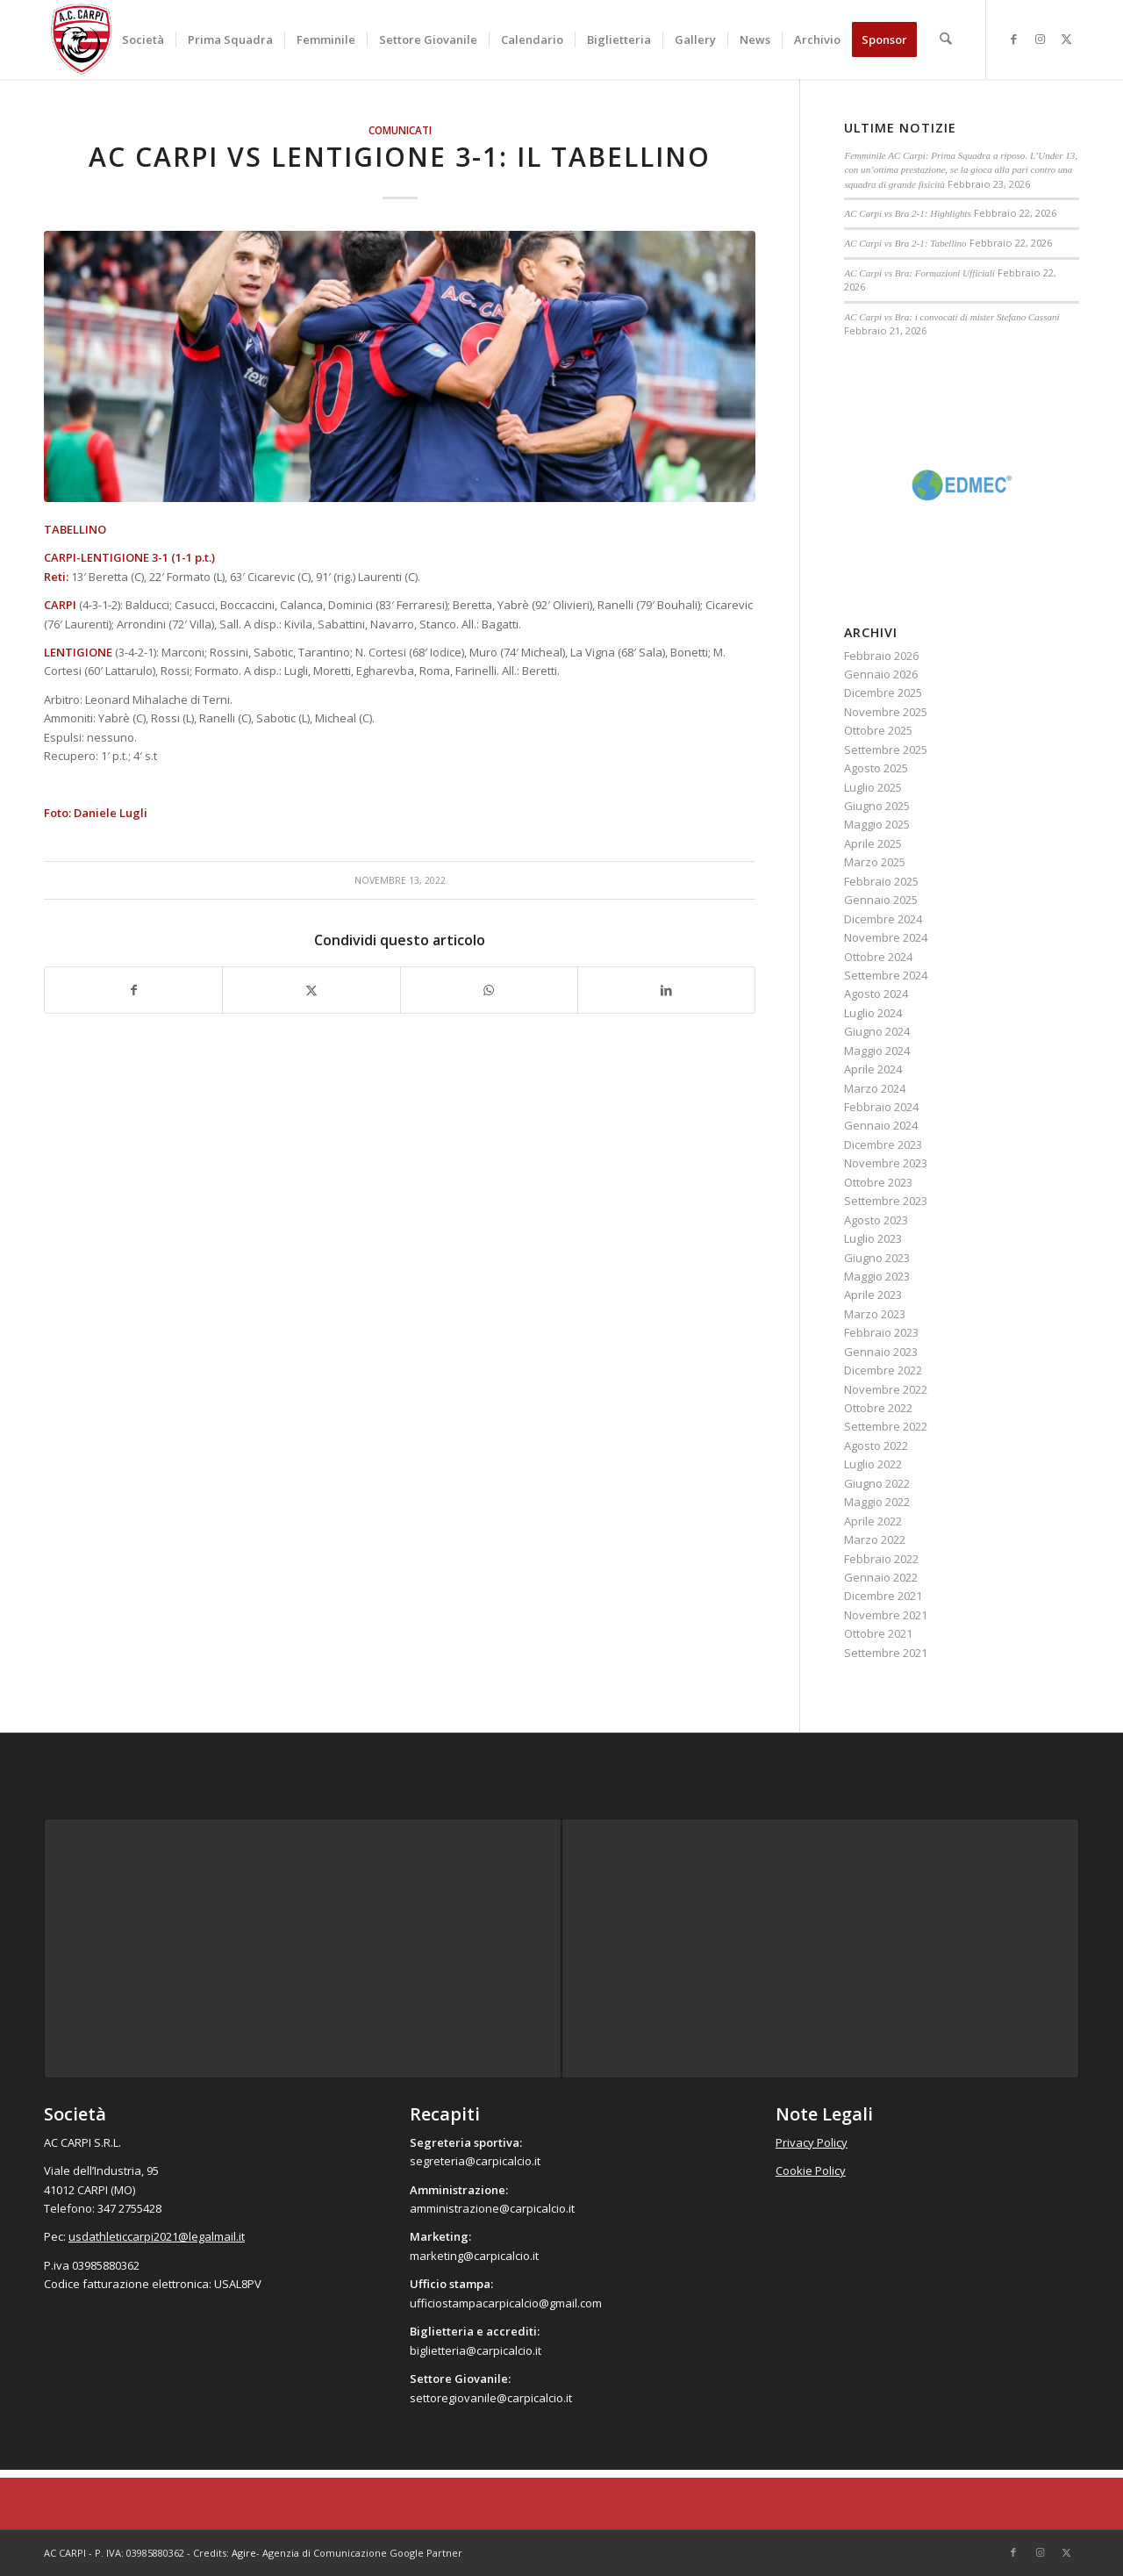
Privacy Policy (812, 2142)
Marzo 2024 (874, 1088)
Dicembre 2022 (883, 1370)
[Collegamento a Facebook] (1013, 38)
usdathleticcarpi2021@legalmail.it (156, 2236)
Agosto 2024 (876, 993)
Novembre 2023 (885, 1163)
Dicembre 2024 (883, 919)
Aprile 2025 (873, 843)
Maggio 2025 (877, 824)
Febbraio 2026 (881, 656)
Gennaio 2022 (881, 1577)
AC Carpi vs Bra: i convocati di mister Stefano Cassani (951, 317)
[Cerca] (946, 39)
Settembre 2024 (885, 975)
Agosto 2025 (876, 768)
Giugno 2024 (877, 1031)
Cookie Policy (811, 2170)
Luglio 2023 (873, 1238)
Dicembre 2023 (883, 1144)
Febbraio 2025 (881, 881)
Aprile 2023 (873, 1294)
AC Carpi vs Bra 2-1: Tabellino (905, 243)
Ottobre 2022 (878, 1408)
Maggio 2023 (877, 1276)
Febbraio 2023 (881, 1332)
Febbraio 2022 (881, 1559)
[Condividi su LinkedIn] (666, 990)
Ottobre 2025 (878, 730)
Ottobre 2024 (878, 957)
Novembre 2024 (885, 937)
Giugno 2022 (877, 1483)
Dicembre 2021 (883, 1596)
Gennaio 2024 (881, 1125)
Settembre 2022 (885, 1426)
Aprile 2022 (873, 1521)
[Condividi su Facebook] (133, 990)
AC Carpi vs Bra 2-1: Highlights (907, 213)
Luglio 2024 (873, 1013)
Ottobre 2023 (878, 1182)
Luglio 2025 (873, 787)
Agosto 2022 (876, 1445)
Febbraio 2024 (881, 1107)
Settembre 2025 (885, 749)
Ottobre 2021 (878, 1633)
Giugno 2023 (877, 1258)
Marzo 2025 (874, 862)
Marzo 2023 (874, 1314)
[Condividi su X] (311, 990)
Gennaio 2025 (881, 900)
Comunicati (400, 130)
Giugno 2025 (877, 806)
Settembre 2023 (885, 1201)
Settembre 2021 (885, 1653)
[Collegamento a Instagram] (1039, 38)
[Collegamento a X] (1066, 38)
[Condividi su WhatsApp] (489, 990)
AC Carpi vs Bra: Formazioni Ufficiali (919, 273)
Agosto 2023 (876, 1220)
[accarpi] (81, 39)
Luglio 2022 (873, 1464)
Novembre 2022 (885, 1389)
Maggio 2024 (877, 1050)
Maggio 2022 (877, 1502)
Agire (244, 2552)
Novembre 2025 (885, 712)
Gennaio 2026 (881, 674)
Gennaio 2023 (881, 1352)
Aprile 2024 (873, 1069)
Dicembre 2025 (883, 692)
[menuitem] (143, 39)
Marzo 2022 (874, 1539)
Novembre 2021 (885, 1615)
